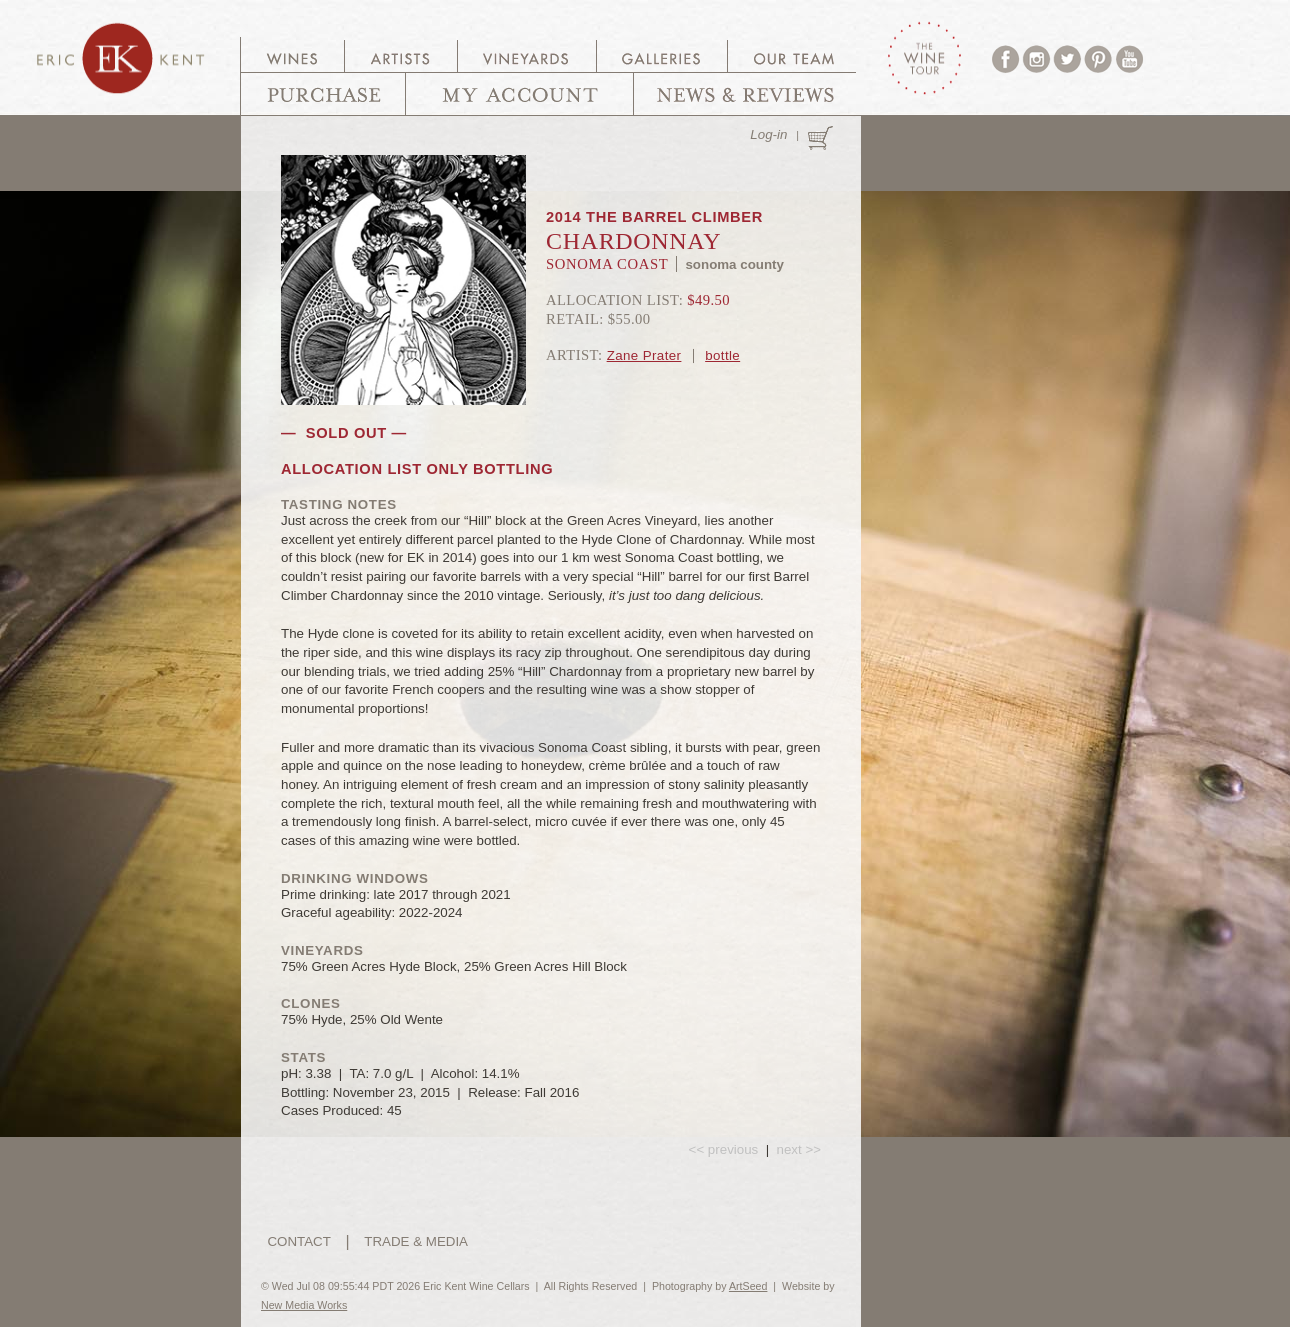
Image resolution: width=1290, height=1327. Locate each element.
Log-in (768, 134)
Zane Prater (644, 355)
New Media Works (304, 1305)
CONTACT (298, 1241)
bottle (722, 355)
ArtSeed (748, 1286)
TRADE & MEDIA (416, 1241)
